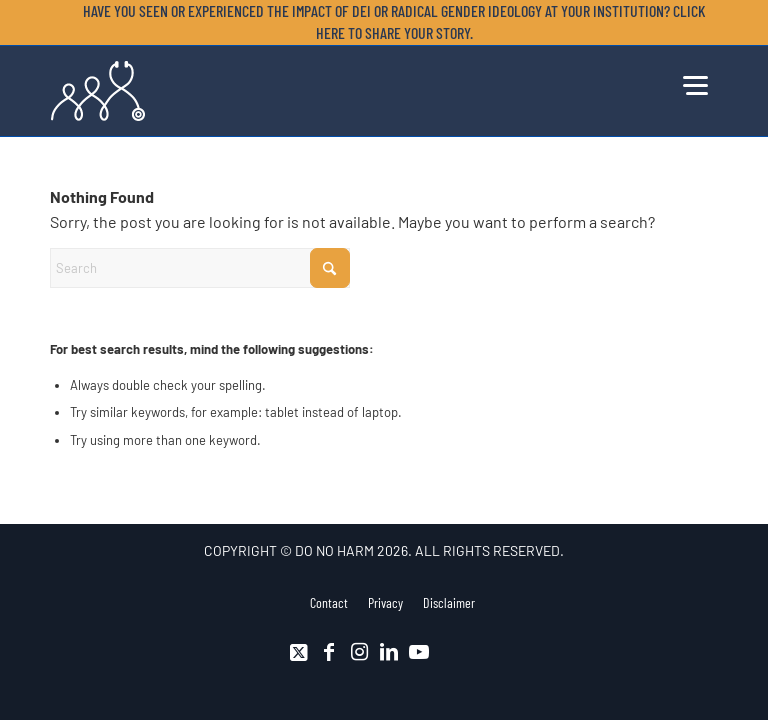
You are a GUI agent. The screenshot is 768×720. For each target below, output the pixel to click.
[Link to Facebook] (329, 652)
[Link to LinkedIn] (389, 652)
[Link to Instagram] (359, 652)
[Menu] (695, 83)
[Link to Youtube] (419, 652)
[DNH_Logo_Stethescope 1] (98, 91)
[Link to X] (299, 652)
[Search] (200, 268)
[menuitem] (389, 22)
